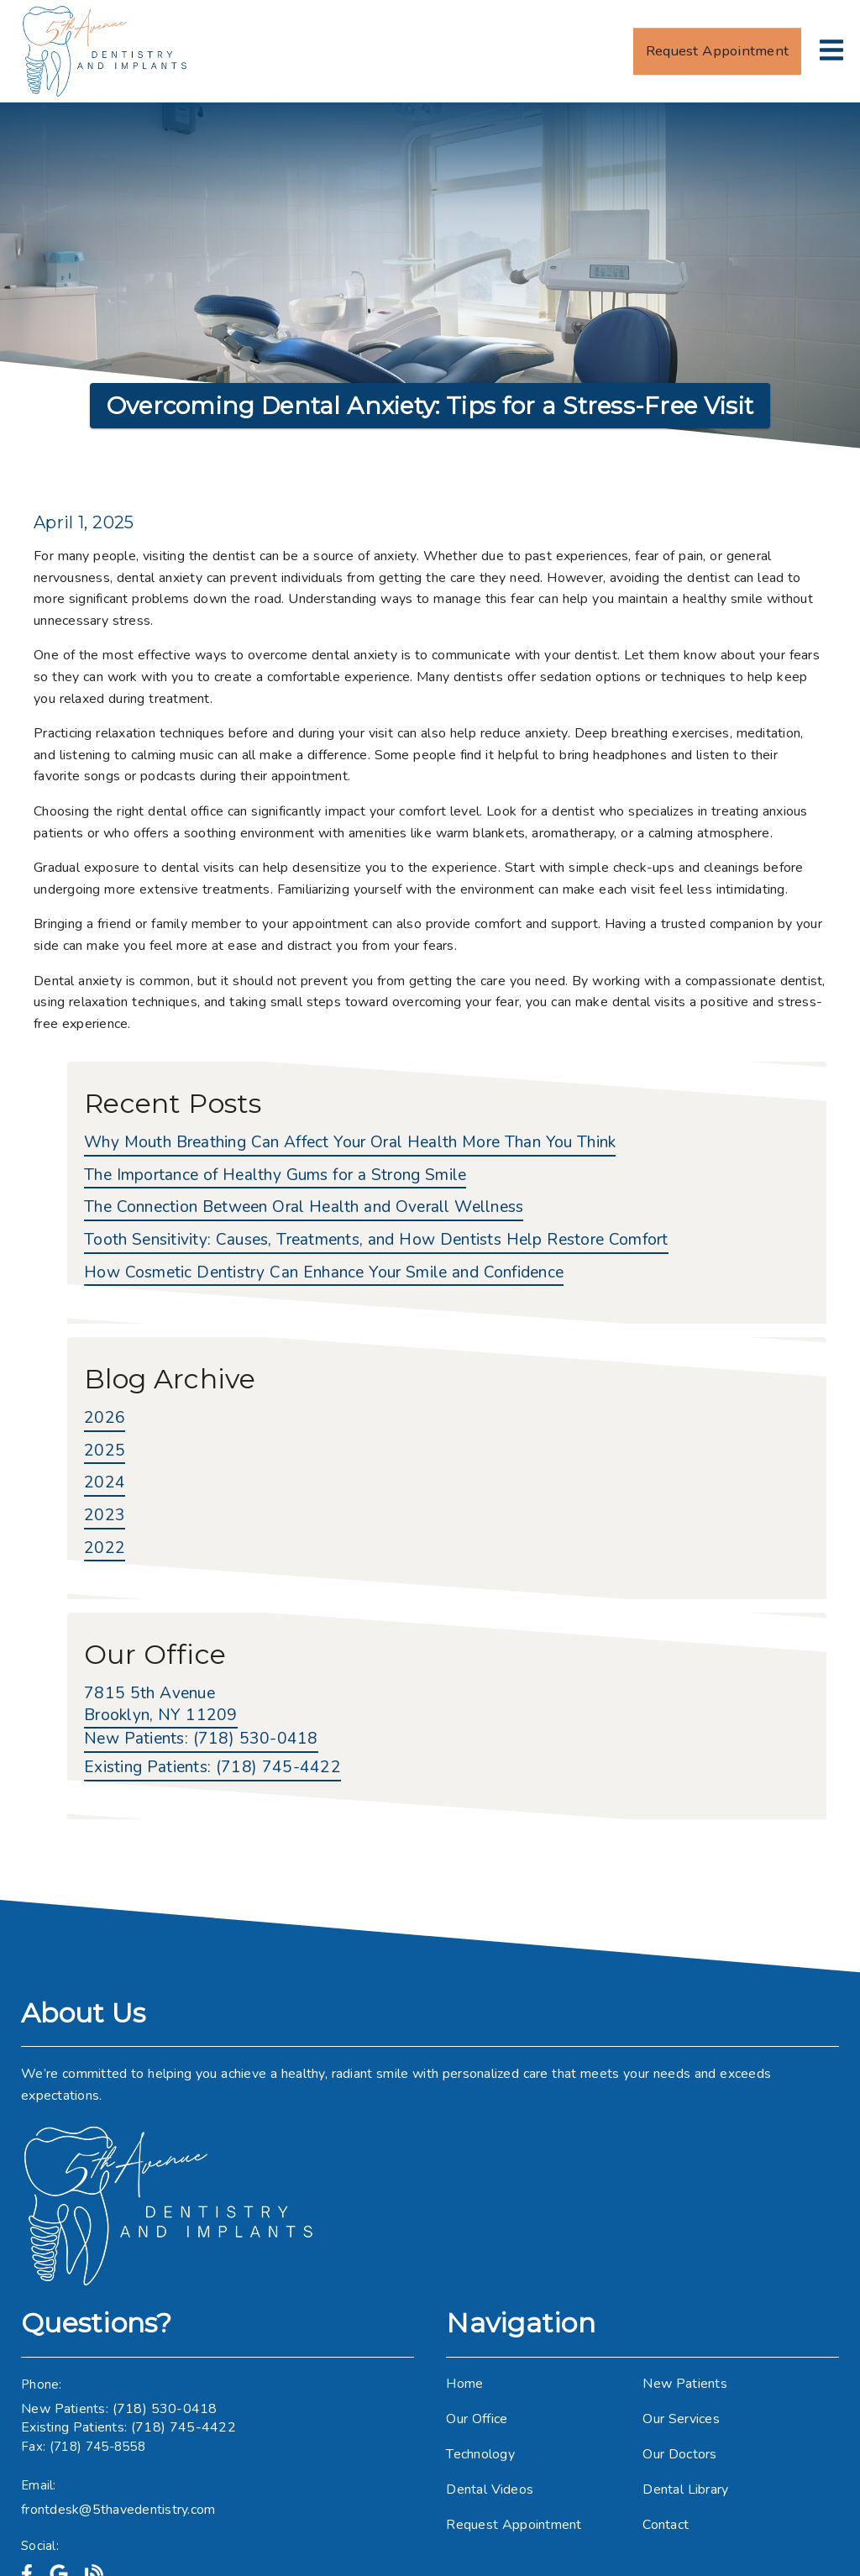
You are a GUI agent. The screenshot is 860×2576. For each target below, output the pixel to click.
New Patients (684, 2383)
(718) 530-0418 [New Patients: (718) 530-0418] (201, 1739)
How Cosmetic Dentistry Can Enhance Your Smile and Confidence (324, 1272)
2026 (104, 1418)
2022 (104, 1548)
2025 (104, 1450)
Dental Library (685, 2489)
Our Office (476, 2419)
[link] (106, 51)
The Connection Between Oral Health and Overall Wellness (303, 1207)
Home (464, 2383)
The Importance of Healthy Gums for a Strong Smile (275, 1175)
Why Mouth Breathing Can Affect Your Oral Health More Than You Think (350, 1142)
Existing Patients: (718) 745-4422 (128, 2427)
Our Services (681, 2419)
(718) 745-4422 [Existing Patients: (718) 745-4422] (212, 1767)
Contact (665, 2525)
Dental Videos (489, 2489)
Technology (480, 2454)
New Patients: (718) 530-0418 (119, 2409)
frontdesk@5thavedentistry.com (118, 2509)
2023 (104, 1515)
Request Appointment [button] (717, 50)
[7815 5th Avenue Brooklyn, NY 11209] (161, 1706)
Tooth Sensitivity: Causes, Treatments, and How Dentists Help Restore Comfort (376, 1240)
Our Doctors (679, 2454)
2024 (104, 1482)
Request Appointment (513, 2525)
